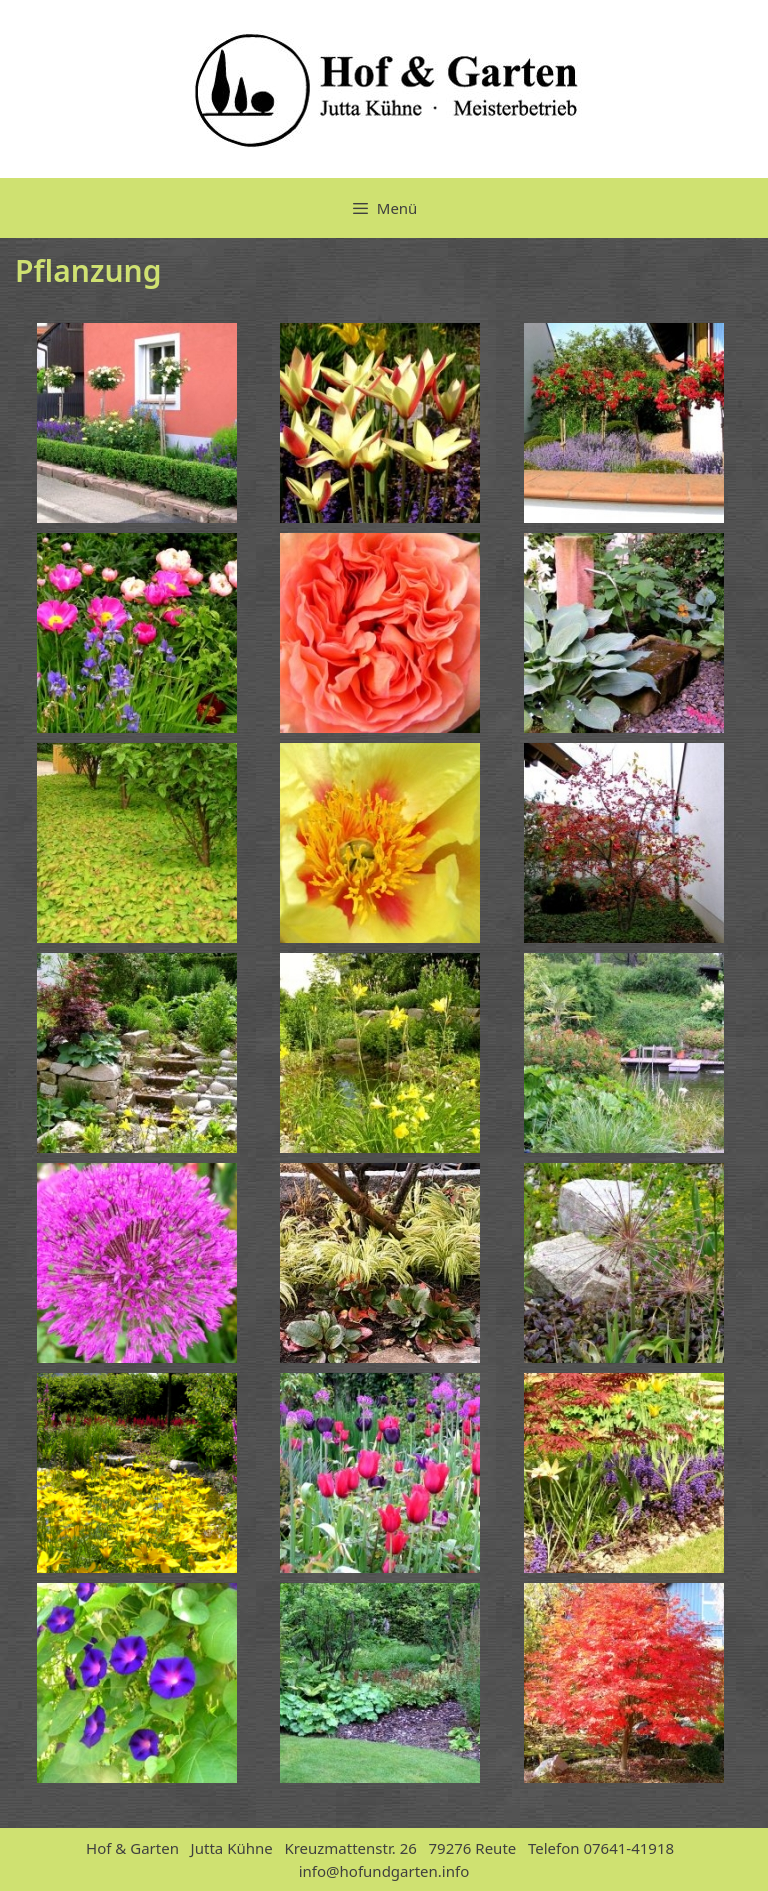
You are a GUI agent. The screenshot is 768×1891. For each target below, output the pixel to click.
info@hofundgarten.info (384, 1871)
